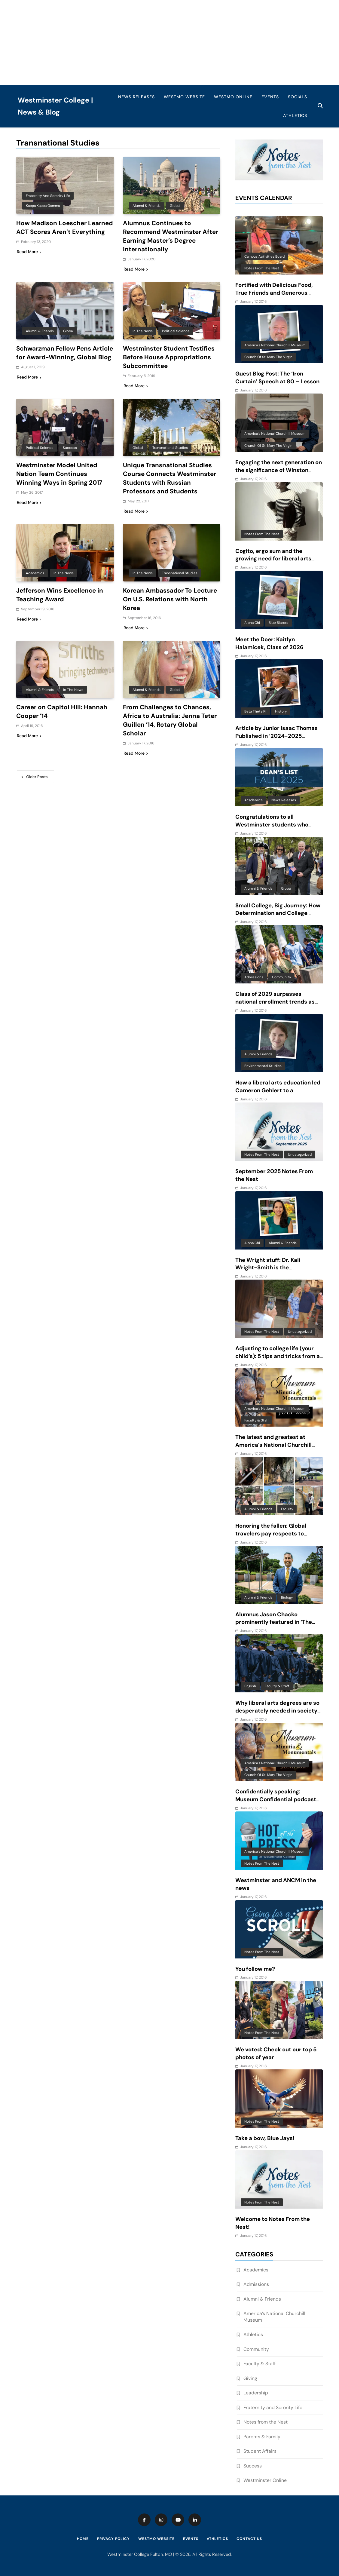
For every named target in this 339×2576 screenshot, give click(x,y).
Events (270, 97)
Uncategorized (300, 1154)
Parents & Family (261, 2436)
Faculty (287, 1509)
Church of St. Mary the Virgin (268, 356)
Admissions (253, 977)
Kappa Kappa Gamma (43, 205)
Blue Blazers (278, 622)
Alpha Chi (252, 622)
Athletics (295, 115)
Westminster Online (265, 2480)
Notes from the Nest (261, 268)
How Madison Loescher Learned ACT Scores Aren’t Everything (65, 227)
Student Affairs (259, 2451)
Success (70, 447)
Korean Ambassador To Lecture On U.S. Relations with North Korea (170, 599)
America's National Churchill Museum (274, 345)
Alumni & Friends (146, 205)
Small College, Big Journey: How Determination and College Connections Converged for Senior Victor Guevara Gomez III (277, 917)
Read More (29, 251)
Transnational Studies (170, 447)
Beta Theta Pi (255, 711)
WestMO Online (233, 97)
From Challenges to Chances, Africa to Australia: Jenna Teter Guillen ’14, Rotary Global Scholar (170, 720)
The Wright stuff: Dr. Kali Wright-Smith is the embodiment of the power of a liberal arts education (275, 1271)
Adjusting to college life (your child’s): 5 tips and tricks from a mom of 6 (277, 1356)
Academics (35, 572)
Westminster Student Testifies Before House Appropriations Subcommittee (169, 357)
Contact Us (249, 2538)
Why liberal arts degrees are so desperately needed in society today (277, 1710)
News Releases (136, 97)
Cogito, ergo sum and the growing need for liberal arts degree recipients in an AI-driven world (273, 562)
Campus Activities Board (264, 256)
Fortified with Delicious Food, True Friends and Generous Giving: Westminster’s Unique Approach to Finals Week (274, 296)
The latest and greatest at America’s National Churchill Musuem (273, 1445)
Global (175, 205)
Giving (250, 2378)
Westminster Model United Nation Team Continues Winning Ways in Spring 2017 (59, 473)
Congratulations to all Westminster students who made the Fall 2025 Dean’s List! (276, 824)
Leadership (255, 2393)
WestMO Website (184, 97)
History (281, 711)
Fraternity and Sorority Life (48, 195)
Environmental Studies (263, 1065)
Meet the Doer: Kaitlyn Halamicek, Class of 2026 (269, 643)
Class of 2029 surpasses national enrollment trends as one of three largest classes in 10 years (275, 1005)
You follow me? (255, 1969)
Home (83, 2538)
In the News (143, 331)
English (250, 1686)
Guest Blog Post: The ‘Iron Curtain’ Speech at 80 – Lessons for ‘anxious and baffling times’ (278, 381)
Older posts (37, 776)
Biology (287, 1597)
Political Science (176, 331)
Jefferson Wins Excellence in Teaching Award (60, 594)
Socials (297, 97)
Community (281, 977)
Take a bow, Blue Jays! (265, 2138)
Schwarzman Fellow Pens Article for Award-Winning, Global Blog (57, 357)
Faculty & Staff (256, 1420)
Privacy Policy (113, 2538)
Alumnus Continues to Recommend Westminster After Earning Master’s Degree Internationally (171, 236)
